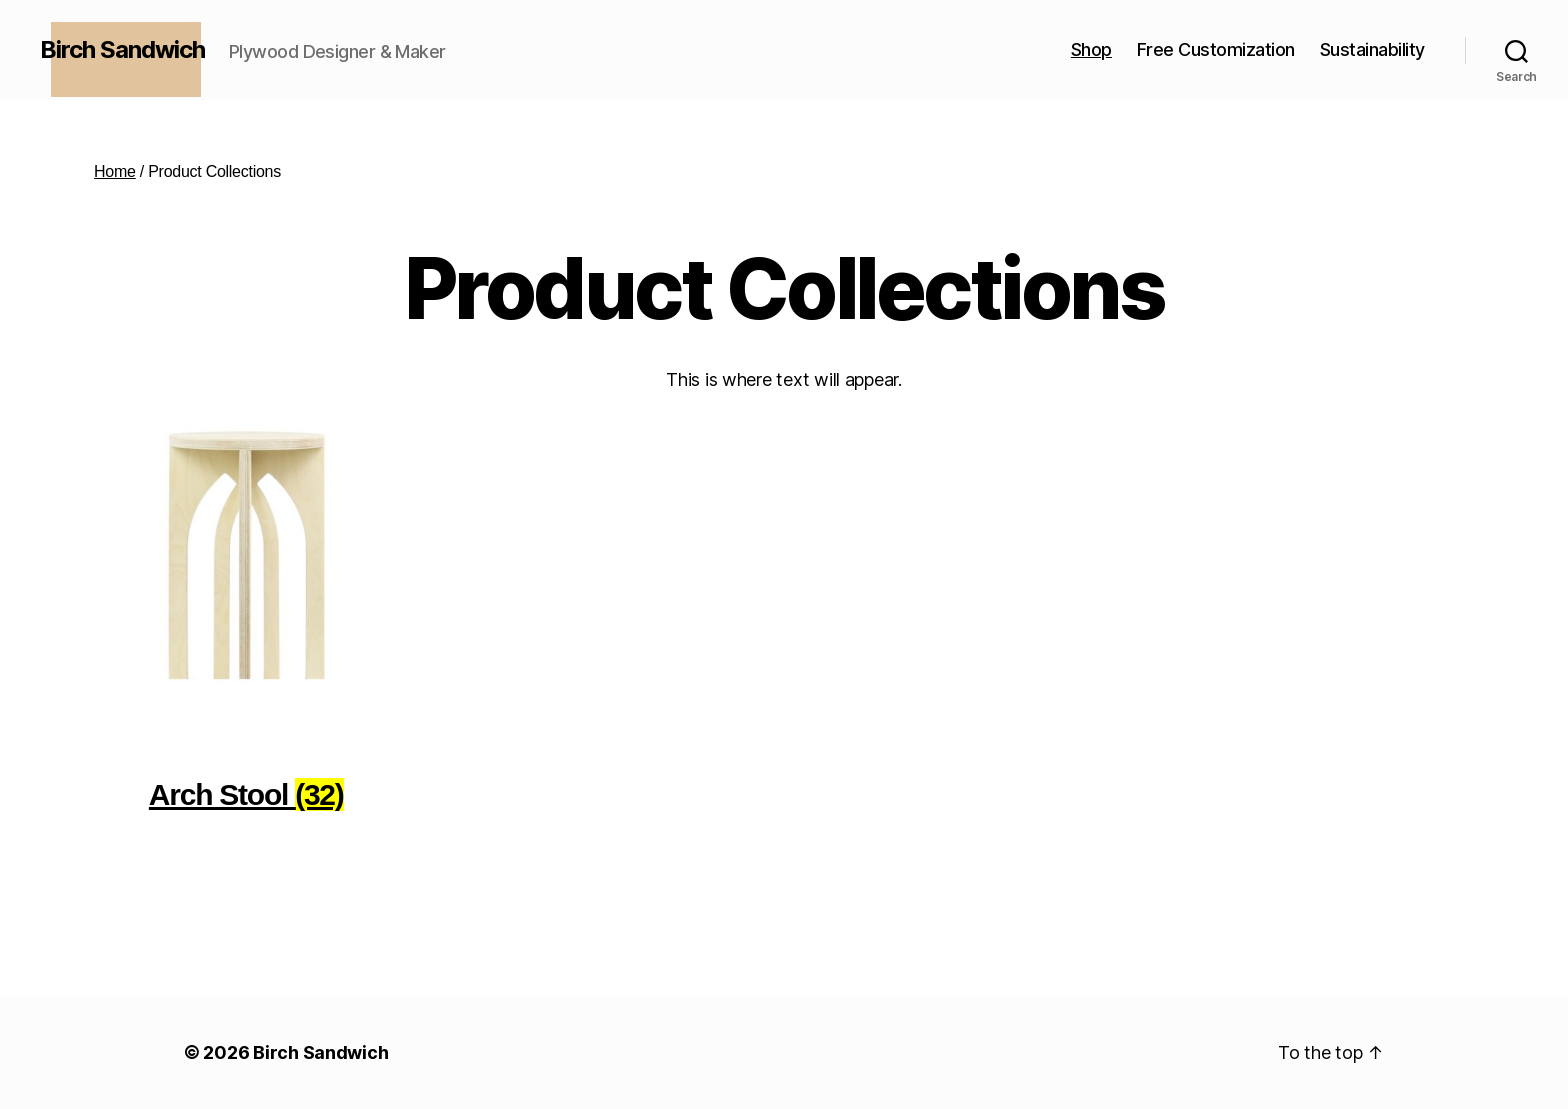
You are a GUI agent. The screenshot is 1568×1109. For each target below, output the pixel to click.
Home (115, 171)
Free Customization (1216, 49)
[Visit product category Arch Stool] (246, 627)
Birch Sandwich (320, 1052)
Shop (1091, 49)
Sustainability (1372, 49)
